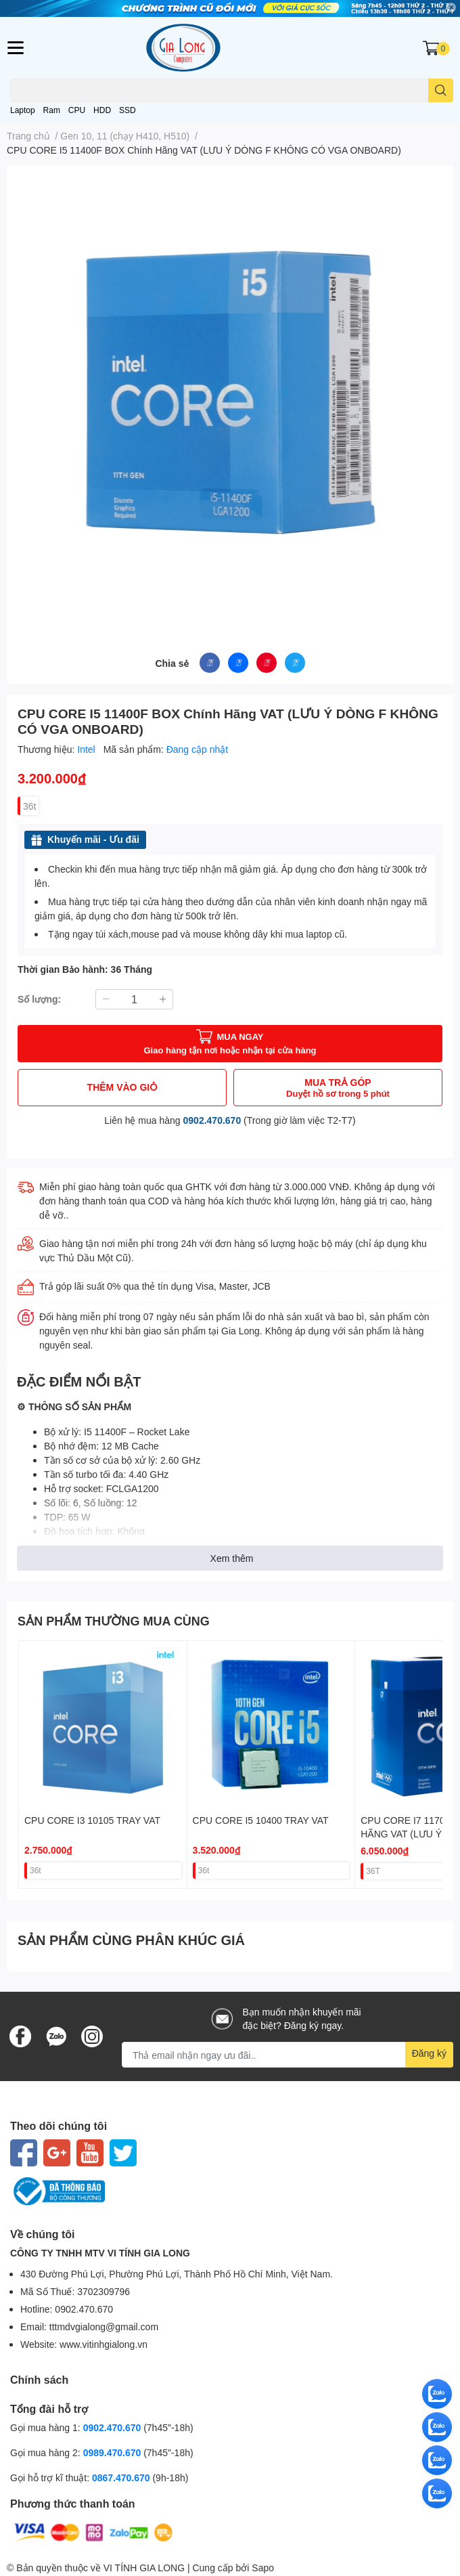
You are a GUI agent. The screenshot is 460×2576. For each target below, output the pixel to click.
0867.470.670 (122, 2477)
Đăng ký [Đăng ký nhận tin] (429, 2053)
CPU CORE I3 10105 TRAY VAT (92, 1820)
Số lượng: (39, 999)
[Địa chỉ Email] (287, 2055)
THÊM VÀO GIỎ (122, 1087)
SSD (127, 110)
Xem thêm (232, 1558)
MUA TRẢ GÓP (338, 1087)
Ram (51, 110)
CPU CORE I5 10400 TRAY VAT (261, 1820)
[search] (440, 90)
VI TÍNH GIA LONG (144, 2567)
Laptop (22, 110)
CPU (76, 110)
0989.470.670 (113, 2452)
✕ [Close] (451, 7)
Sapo (263, 2567)
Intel (87, 749)
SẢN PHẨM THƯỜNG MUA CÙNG (114, 1620)
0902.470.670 (212, 1120)
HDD (102, 110)
